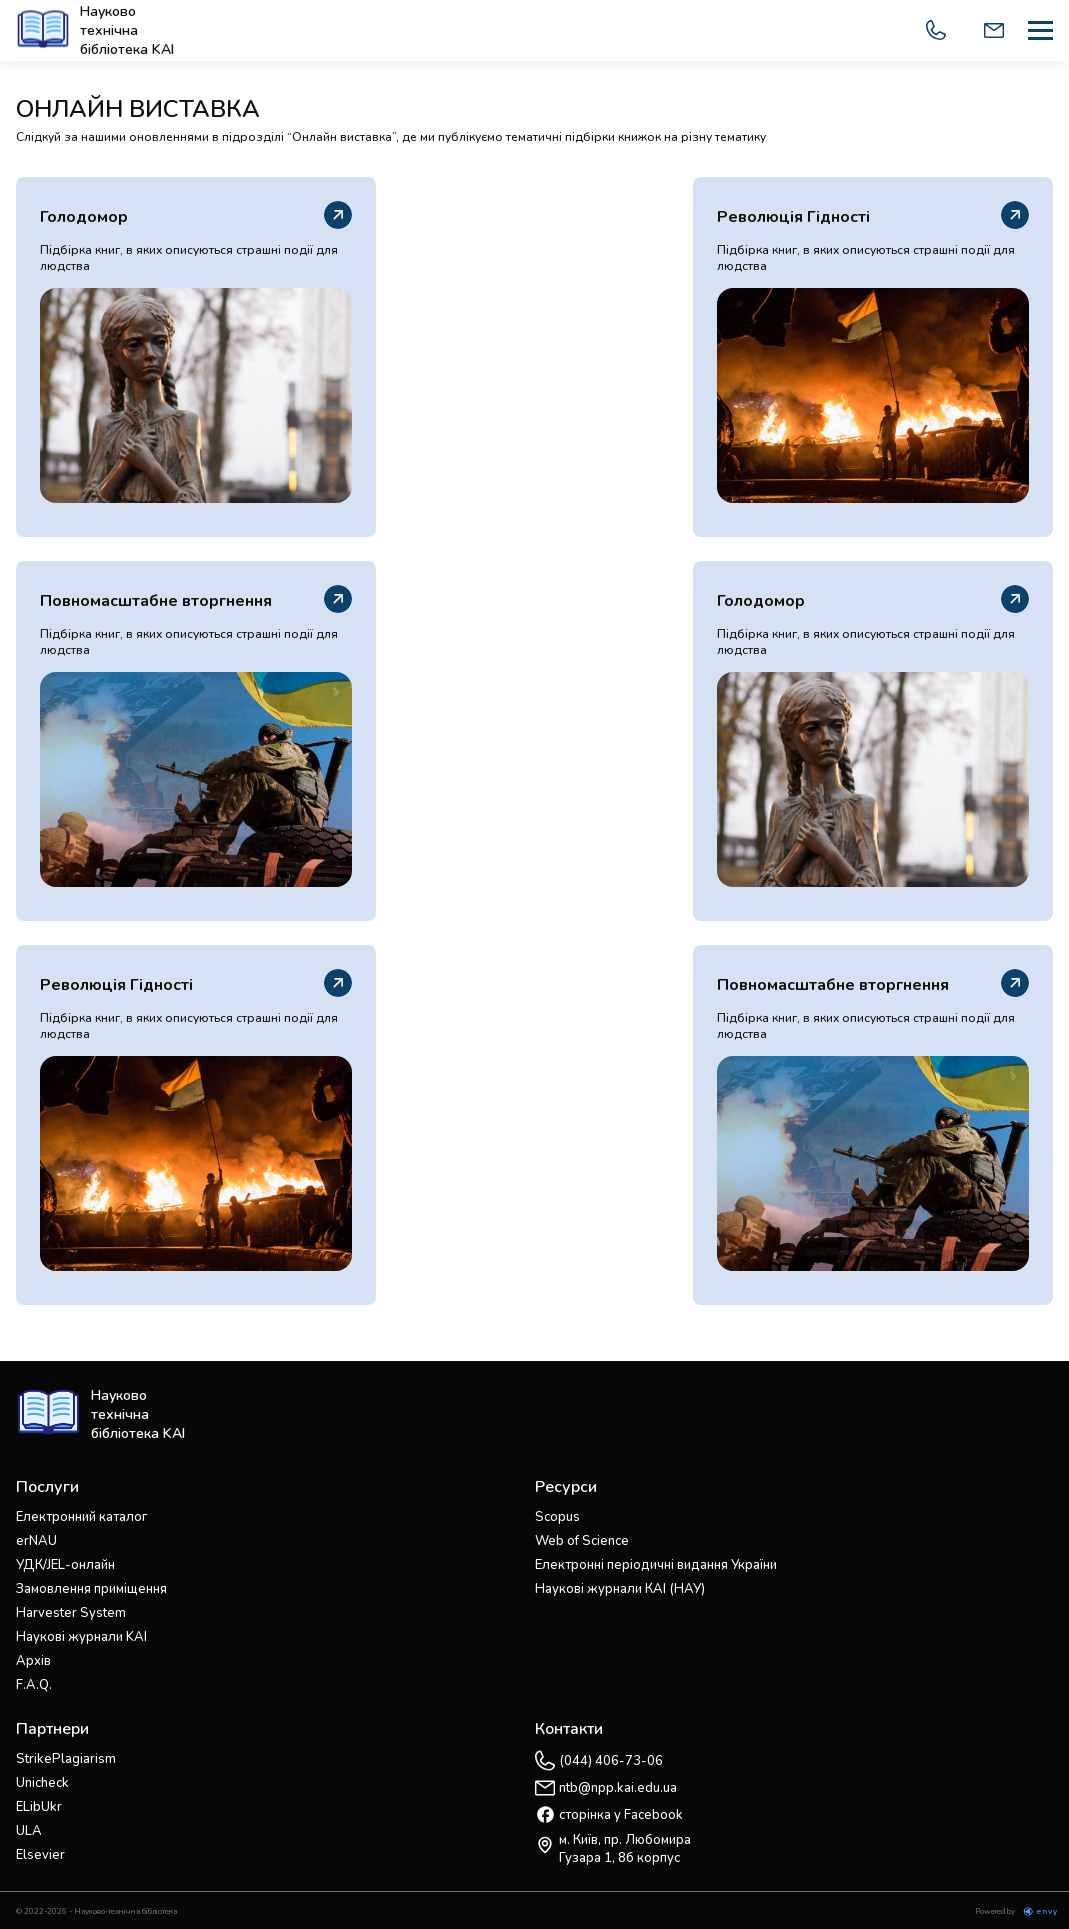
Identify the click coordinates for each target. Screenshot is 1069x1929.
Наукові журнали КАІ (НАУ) (620, 1589)
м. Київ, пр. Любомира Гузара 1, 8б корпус (625, 1849)
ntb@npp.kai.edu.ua (618, 1788)
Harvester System (71, 1613)
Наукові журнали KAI (81, 1637)
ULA (29, 1831)
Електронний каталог (82, 1517)
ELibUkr (39, 1807)
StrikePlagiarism (66, 1759)
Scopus (557, 1517)
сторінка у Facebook (621, 1815)
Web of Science (582, 1541)
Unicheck (42, 1783)
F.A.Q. (34, 1685)
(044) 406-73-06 (611, 1761)
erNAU (36, 1541)
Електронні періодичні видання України (656, 1565)
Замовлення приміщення (91, 1589)
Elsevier (40, 1855)
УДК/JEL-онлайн (65, 1565)
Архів (33, 1661)
